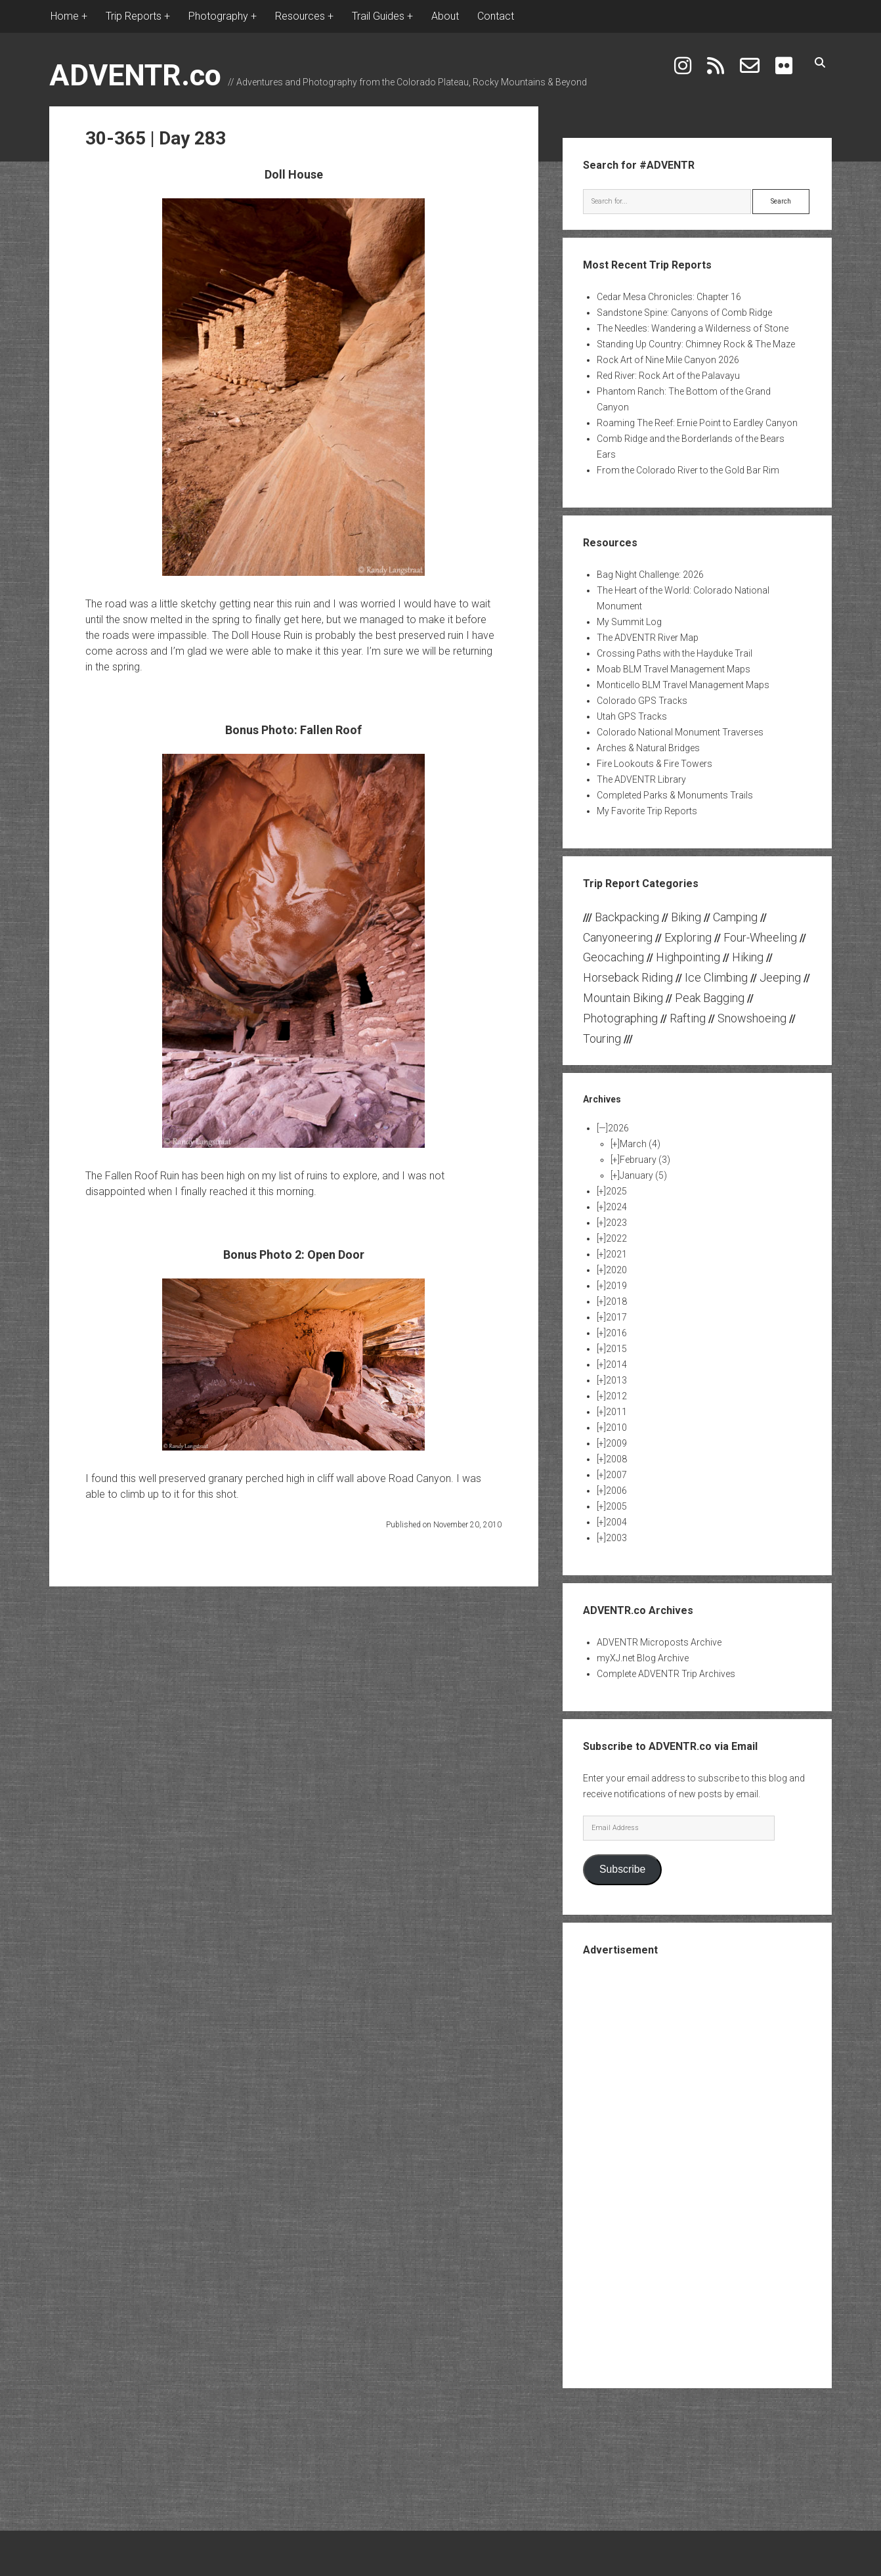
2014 (616, 1364)
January (643, 1175)
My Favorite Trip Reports (647, 811)
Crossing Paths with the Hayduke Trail (674, 653)
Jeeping (780, 977)
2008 (616, 1459)
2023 (616, 1222)
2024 (616, 1207)
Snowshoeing (752, 1018)
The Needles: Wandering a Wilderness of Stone (692, 328)
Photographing (620, 1018)
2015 (616, 1348)
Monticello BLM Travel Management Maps (683, 685)
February (645, 1159)
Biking (686, 917)
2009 (616, 1443)
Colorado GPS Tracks (642, 700)
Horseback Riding (628, 977)
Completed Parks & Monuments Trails (675, 795)
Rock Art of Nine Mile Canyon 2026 (668, 360)
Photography (218, 16)
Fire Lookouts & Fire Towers (654, 763)
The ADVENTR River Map (647, 637)
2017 (616, 1317)
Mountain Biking (623, 998)
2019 (616, 1285)
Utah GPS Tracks (632, 716)
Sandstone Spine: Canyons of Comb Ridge (684, 312)
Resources (300, 16)
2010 (616, 1427)
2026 (618, 1128)
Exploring (688, 937)
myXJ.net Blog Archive (643, 1658)
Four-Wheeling (760, 937)
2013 (616, 1380)
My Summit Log (629, 622)
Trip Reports (133, 16)
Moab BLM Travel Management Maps (673, 669)
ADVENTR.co (135, 75)
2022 (616, 1238)
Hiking (747, 957)
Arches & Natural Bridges (648, 748)
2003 (616, 1538)
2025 (616, 1191)
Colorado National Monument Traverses (680, 732)
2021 (616, 1254)
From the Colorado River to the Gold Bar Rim (688, 470)
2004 (616, 1522)
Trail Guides (378, 16)
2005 (616, 1506)
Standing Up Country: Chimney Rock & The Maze (696, 344)
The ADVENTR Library (641, 779)
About (445, 16)
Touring (602, 1038)
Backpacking (627, 917)
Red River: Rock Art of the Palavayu (668, 375)
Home (65, 16)
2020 (616, 1270)
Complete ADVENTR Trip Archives (666, 1674)
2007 (616, 1475)
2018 (616, 1301)
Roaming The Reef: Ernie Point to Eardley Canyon (697, 423)
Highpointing (688, 957)
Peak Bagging (709, 998)
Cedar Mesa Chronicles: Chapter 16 (669, 297)
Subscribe (622, 1869)
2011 (616, 1412)
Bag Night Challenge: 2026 (650, 574)
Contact (495, 16)
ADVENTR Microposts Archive (659, 1642)
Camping (735, 917)
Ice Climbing (716, 977)
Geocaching (613, 957)
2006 (616, 1490)
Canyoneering (618, 937)
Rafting (688, 1018)
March (640, 1144)
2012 (616, 1396)
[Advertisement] (697, 2171)
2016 (616, 1333)
